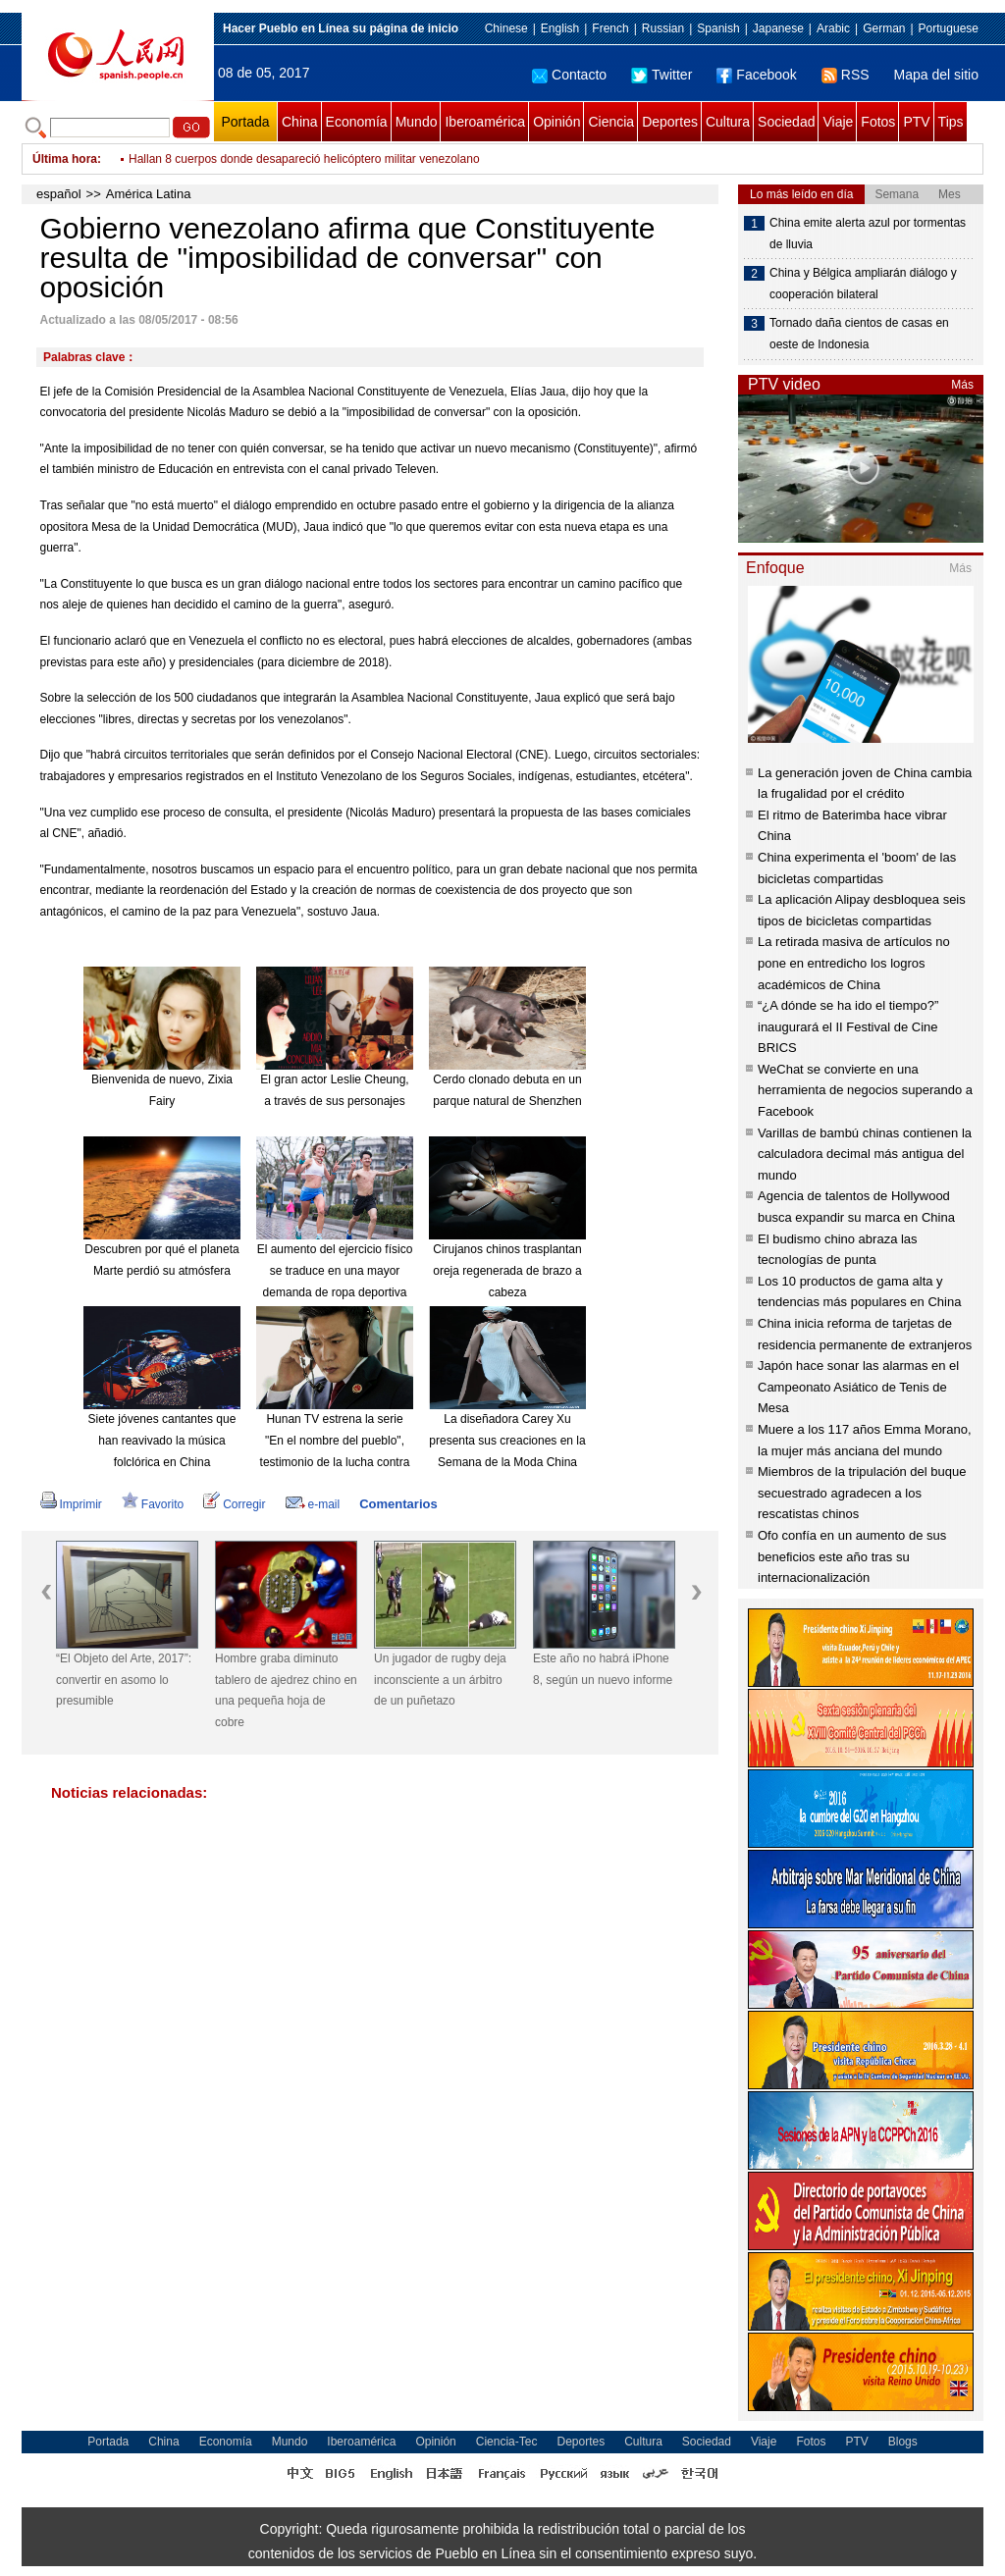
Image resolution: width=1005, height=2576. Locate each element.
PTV (916, 122)
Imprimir (71, 1504)
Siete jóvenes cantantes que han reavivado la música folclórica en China (162, 1440)
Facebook (756, 74)
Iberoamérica (485, 122)
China (300, 122)
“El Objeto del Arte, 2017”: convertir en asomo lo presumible (123, 1680)
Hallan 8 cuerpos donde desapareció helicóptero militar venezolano (304, 159)
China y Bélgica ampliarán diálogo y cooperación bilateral (863, 283)
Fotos (878, 122)
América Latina (148, 193)
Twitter (661, 74)
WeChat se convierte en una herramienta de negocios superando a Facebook (865, 1090)
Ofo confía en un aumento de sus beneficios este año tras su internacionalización (852, 1556)
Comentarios (398, 1504)
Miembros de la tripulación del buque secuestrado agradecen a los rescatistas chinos (862, 1492)
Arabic (833, 28)
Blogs (903, 2441)
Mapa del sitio (936, 74)
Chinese (506, 28)
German (884, 28)
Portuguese (949, 28)
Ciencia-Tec (507, 2441)
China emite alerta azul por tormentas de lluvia (867, 233)
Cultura (728, 122)
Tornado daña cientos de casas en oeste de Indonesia (859, 333)
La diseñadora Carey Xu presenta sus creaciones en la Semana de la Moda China (507, 1440)
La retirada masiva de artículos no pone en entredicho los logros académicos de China (854, 962)
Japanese (778, 28)
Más (962, 385)
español (58, 193)
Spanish (718, 28)
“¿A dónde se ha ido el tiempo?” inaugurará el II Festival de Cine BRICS (848, 1026)
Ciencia (611, 122)
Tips (951, 122)
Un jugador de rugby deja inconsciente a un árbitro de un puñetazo (440, 1680)
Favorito (153, 1504)
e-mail (313, 1504)
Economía (357, 122)
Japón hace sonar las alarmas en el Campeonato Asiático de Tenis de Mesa (858, 1386)
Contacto (569, 74)
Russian (663, 28)
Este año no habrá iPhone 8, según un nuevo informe (602, 1669)
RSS (845, 74)
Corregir (234, 1504)
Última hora (64, 159)
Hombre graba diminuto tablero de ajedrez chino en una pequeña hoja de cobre (286, 1690)
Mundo (417, 122)
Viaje (837, 122)
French (610, 28)
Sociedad (786, 122)
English (560, 28)
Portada (245, 122)
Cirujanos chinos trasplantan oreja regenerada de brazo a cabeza (507, 1270)
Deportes (670, 122)
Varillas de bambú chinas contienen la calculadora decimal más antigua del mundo (865, 1154)
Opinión (556, 122)
